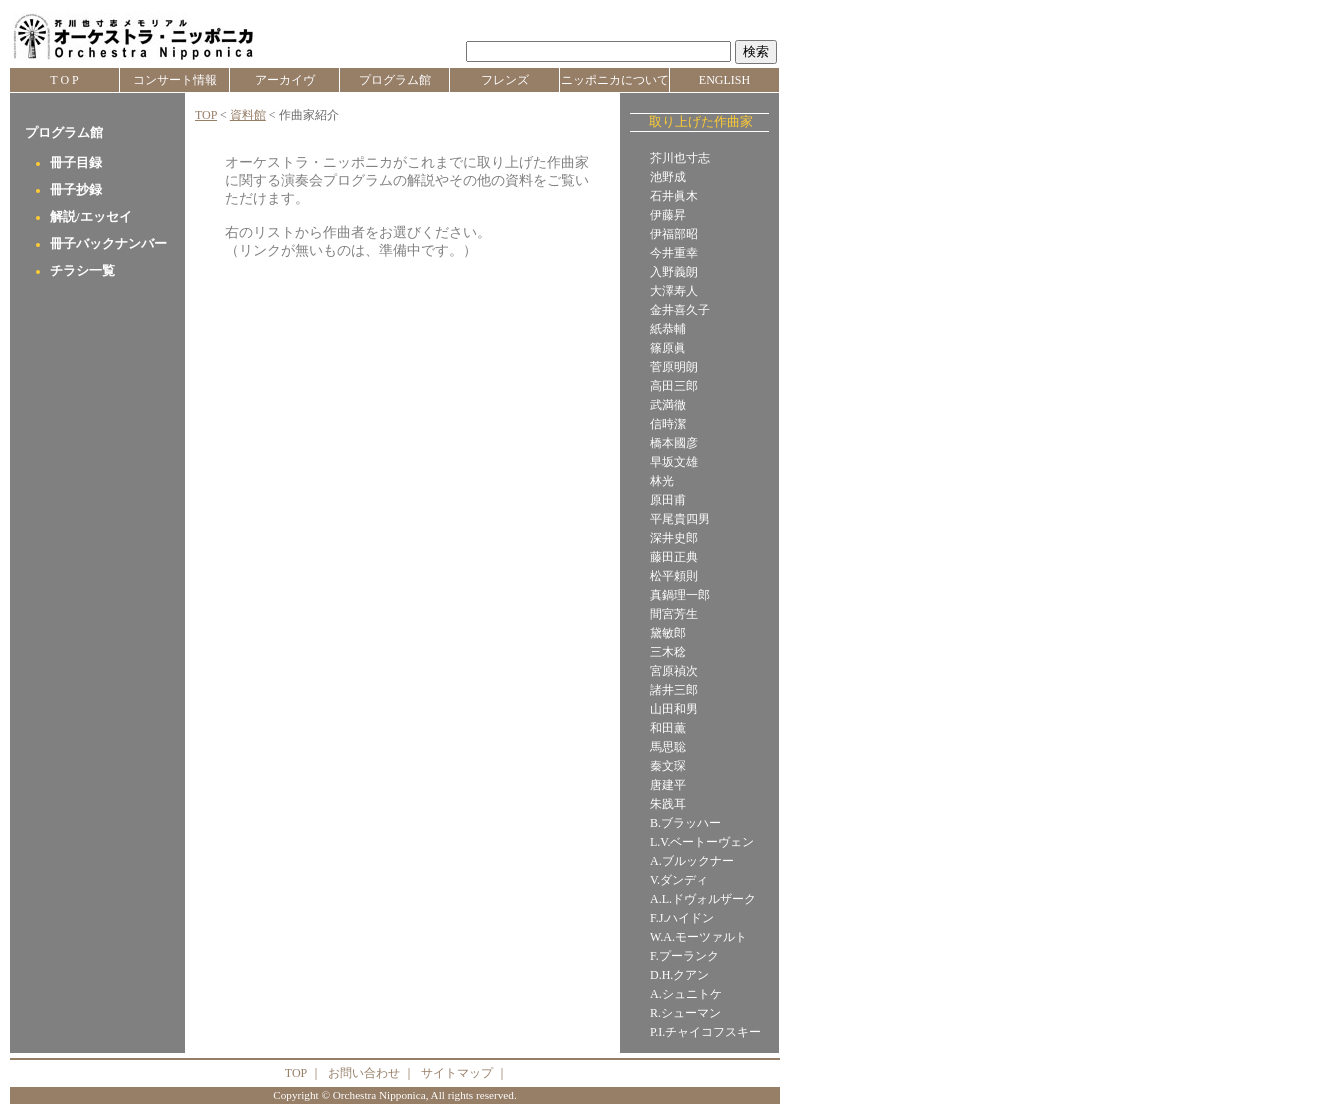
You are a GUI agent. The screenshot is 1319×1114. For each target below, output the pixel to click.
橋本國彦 (674, 443)
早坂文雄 (674, 462)
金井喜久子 (680, 310)
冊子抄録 (76, 190)
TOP (206, 115)
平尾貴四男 (680, 519)
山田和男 (674, 709)
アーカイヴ (285, 80)
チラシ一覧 (82, 271)
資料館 (248, 115)
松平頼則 (674, 576)
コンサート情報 (175, 80)
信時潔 (668, 424)
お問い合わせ (364, 1073)
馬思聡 (668, 747)
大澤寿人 (674, 291)
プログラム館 (395, 80)
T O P (64, 80)
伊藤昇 (668, 215)
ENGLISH (724, 80)
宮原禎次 (674, 671)
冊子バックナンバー (108, 244)
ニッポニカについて (615, 80)
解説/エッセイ (91, 217)
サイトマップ (457, 1073)
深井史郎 (674, 538)
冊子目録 (76, 163)
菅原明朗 (674, 367)
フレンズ (505, 80)
